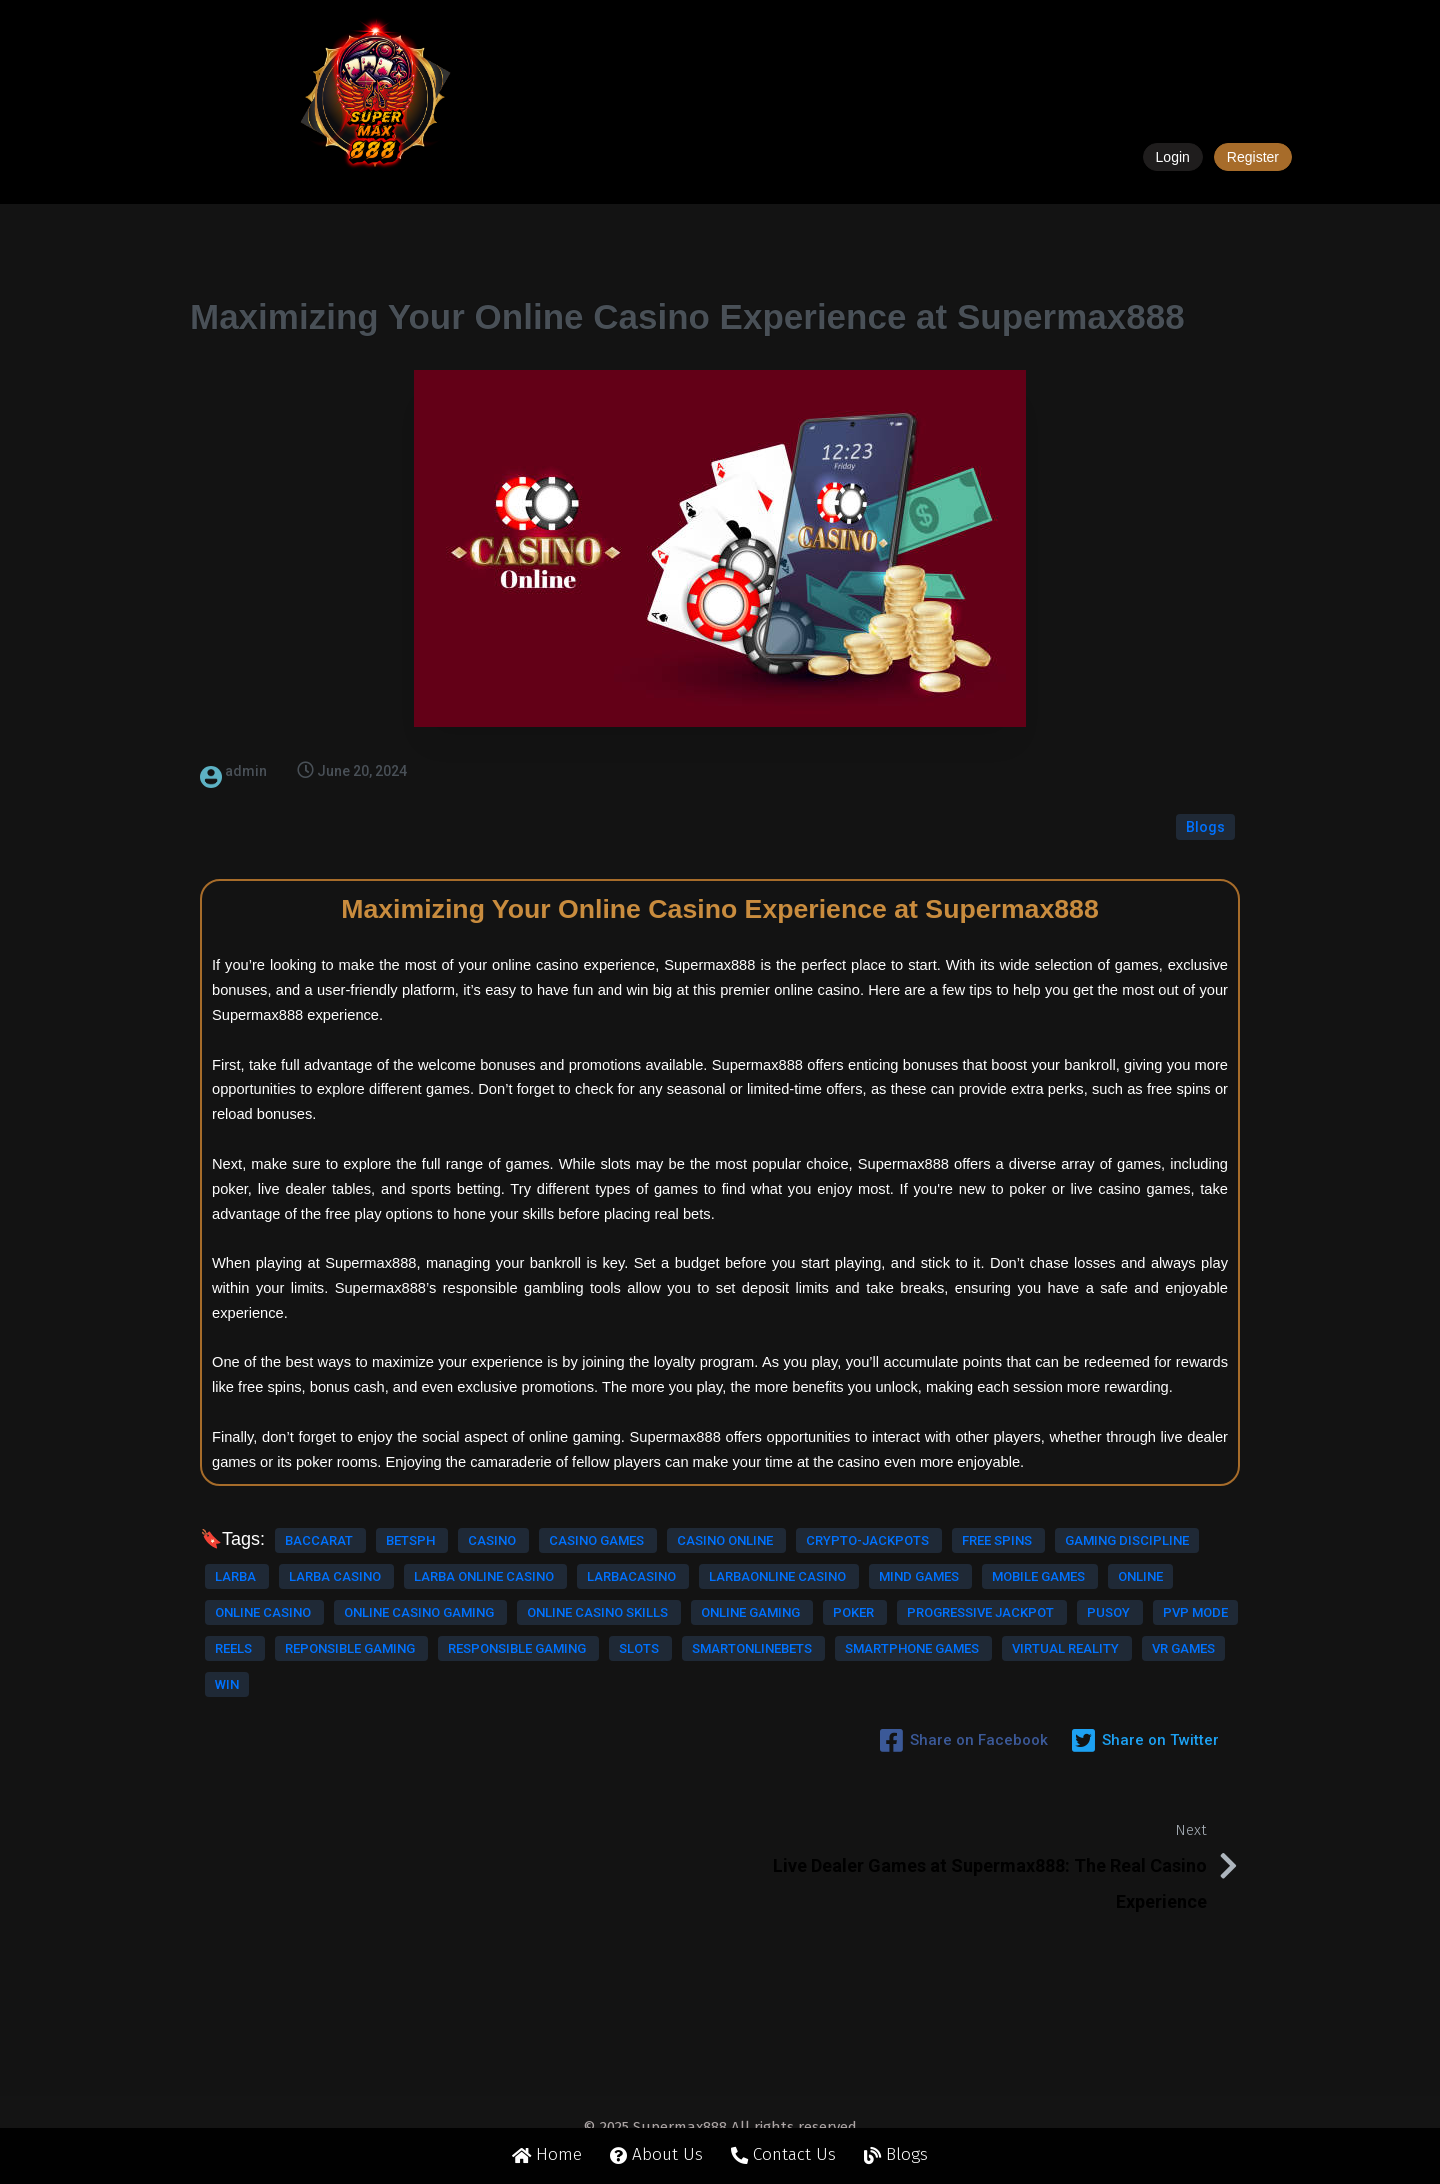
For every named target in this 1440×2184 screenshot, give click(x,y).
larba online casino (572, 1556)
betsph (412, 1484)
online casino (404, 1628)
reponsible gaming (601, 1700)
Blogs (1205, 771)
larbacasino (261, 1592)
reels (486, 1700)
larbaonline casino (407, 1592)
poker (543, 1664)
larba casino (424, 1556)
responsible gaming (285, 1736)
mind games (548, 1592)
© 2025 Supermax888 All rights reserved (720, 2142)
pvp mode (402, 1700)
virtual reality (332, 1772)
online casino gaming (559, 1628)
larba (325, 1556)
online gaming (440, 1664)
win (525, 1772)
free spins (536, 1520)
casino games (596, 1484)
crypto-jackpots (407, 1520)
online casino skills (287, 1664)
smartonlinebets (520, 1736)
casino (493, 1484)
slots (407, 1736)
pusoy (315, 1700)
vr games (450, 1772)
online (301, 1628)
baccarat (320, 1484)
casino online (264, 1520)
